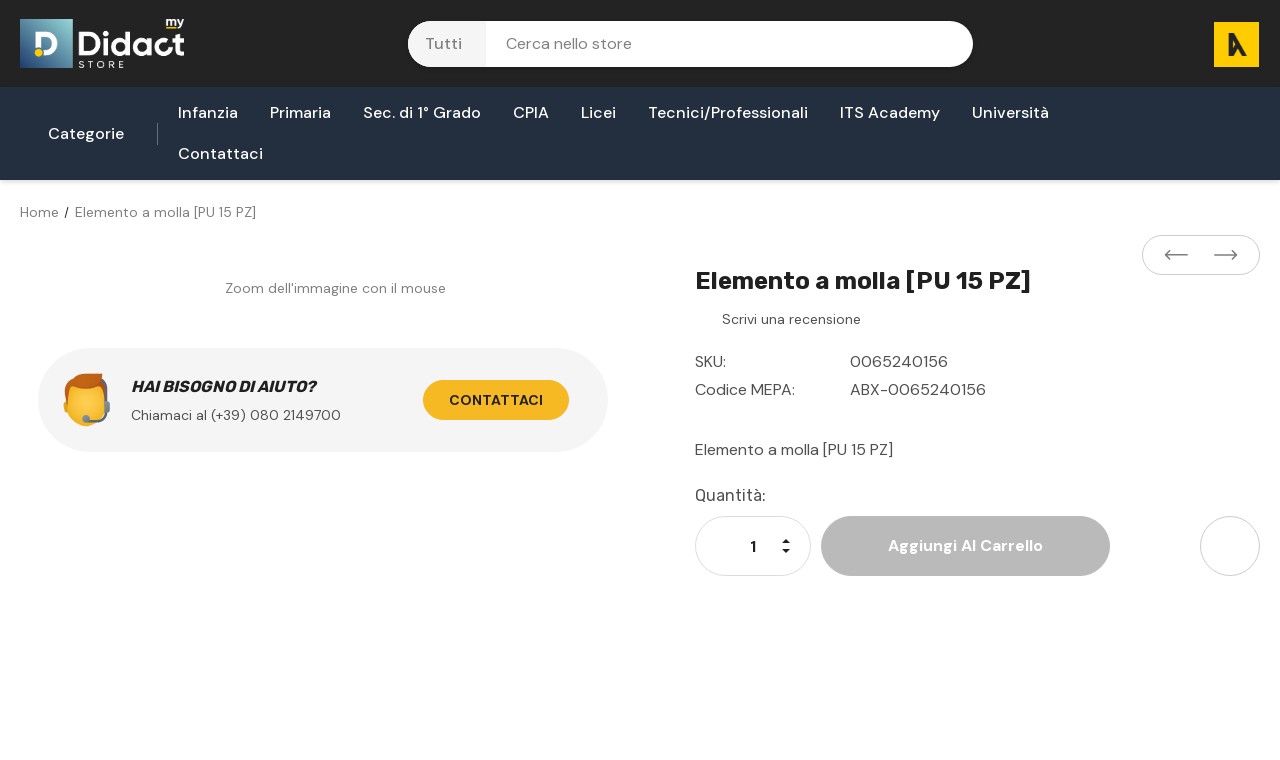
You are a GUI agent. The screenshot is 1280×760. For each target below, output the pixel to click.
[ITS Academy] (890, 118)
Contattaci (496, 400)
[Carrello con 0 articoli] (1229, 43)
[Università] (1010, 118)
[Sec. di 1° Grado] (422, 118)
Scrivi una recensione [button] (791, 319)
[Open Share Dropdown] (1230, 546)
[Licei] (598, 118)
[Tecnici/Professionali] (728, 118)
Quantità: (730, 495)
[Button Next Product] (1220, 256)
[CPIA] (531, 118)
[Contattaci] (220, 159)
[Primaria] (300, 118)
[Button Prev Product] (1182, 256)
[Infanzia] (208, 118)
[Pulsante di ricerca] (945, 44)
